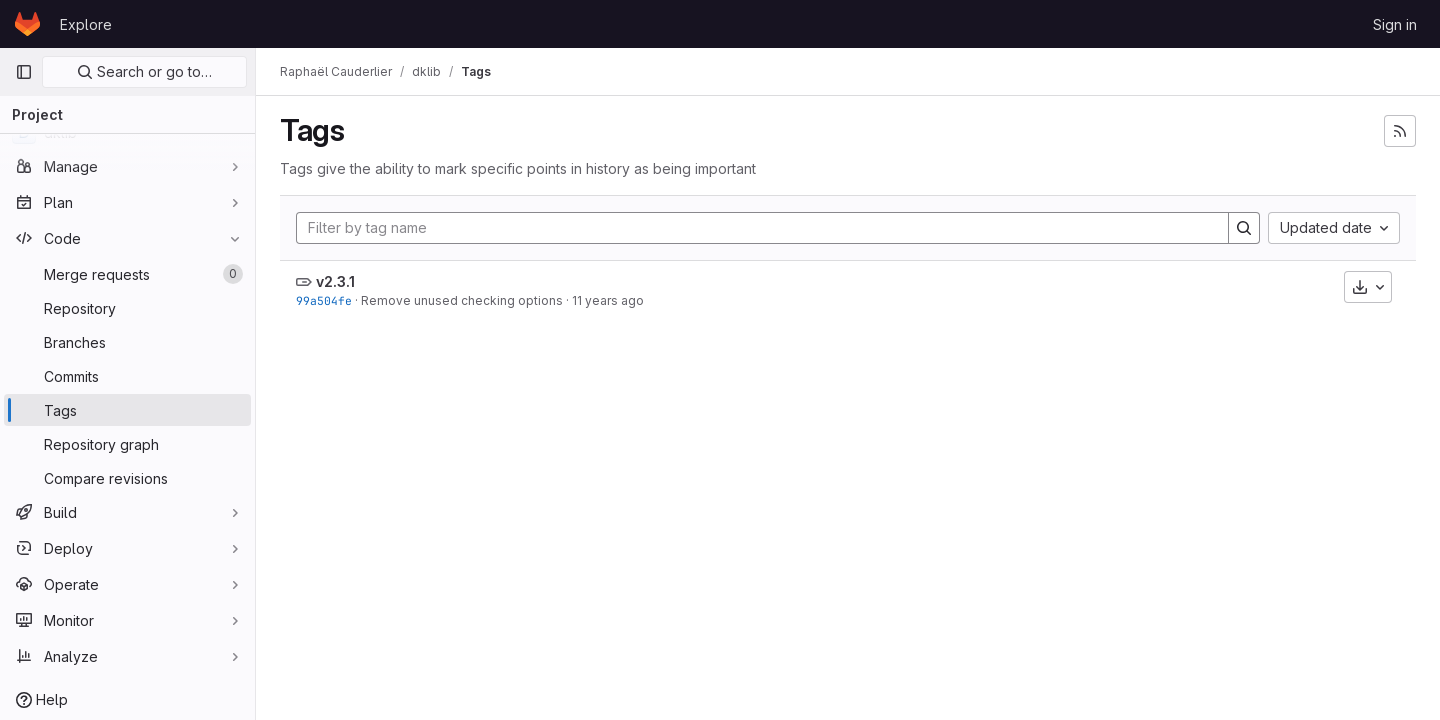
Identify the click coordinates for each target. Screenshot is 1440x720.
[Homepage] (27, 24)
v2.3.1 (335, 281)
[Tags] (127, 410)
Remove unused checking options (462, 300)
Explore (86, 24)
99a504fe (324, 300)
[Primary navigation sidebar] (24, 72)
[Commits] (127, 376)
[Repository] (127, 308)
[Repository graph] (127, 444)
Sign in (1395, 24)
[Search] (1244, 228)
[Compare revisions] (127, 478)
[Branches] (127, 342)
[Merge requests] (127, 274)
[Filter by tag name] (762, 228)
